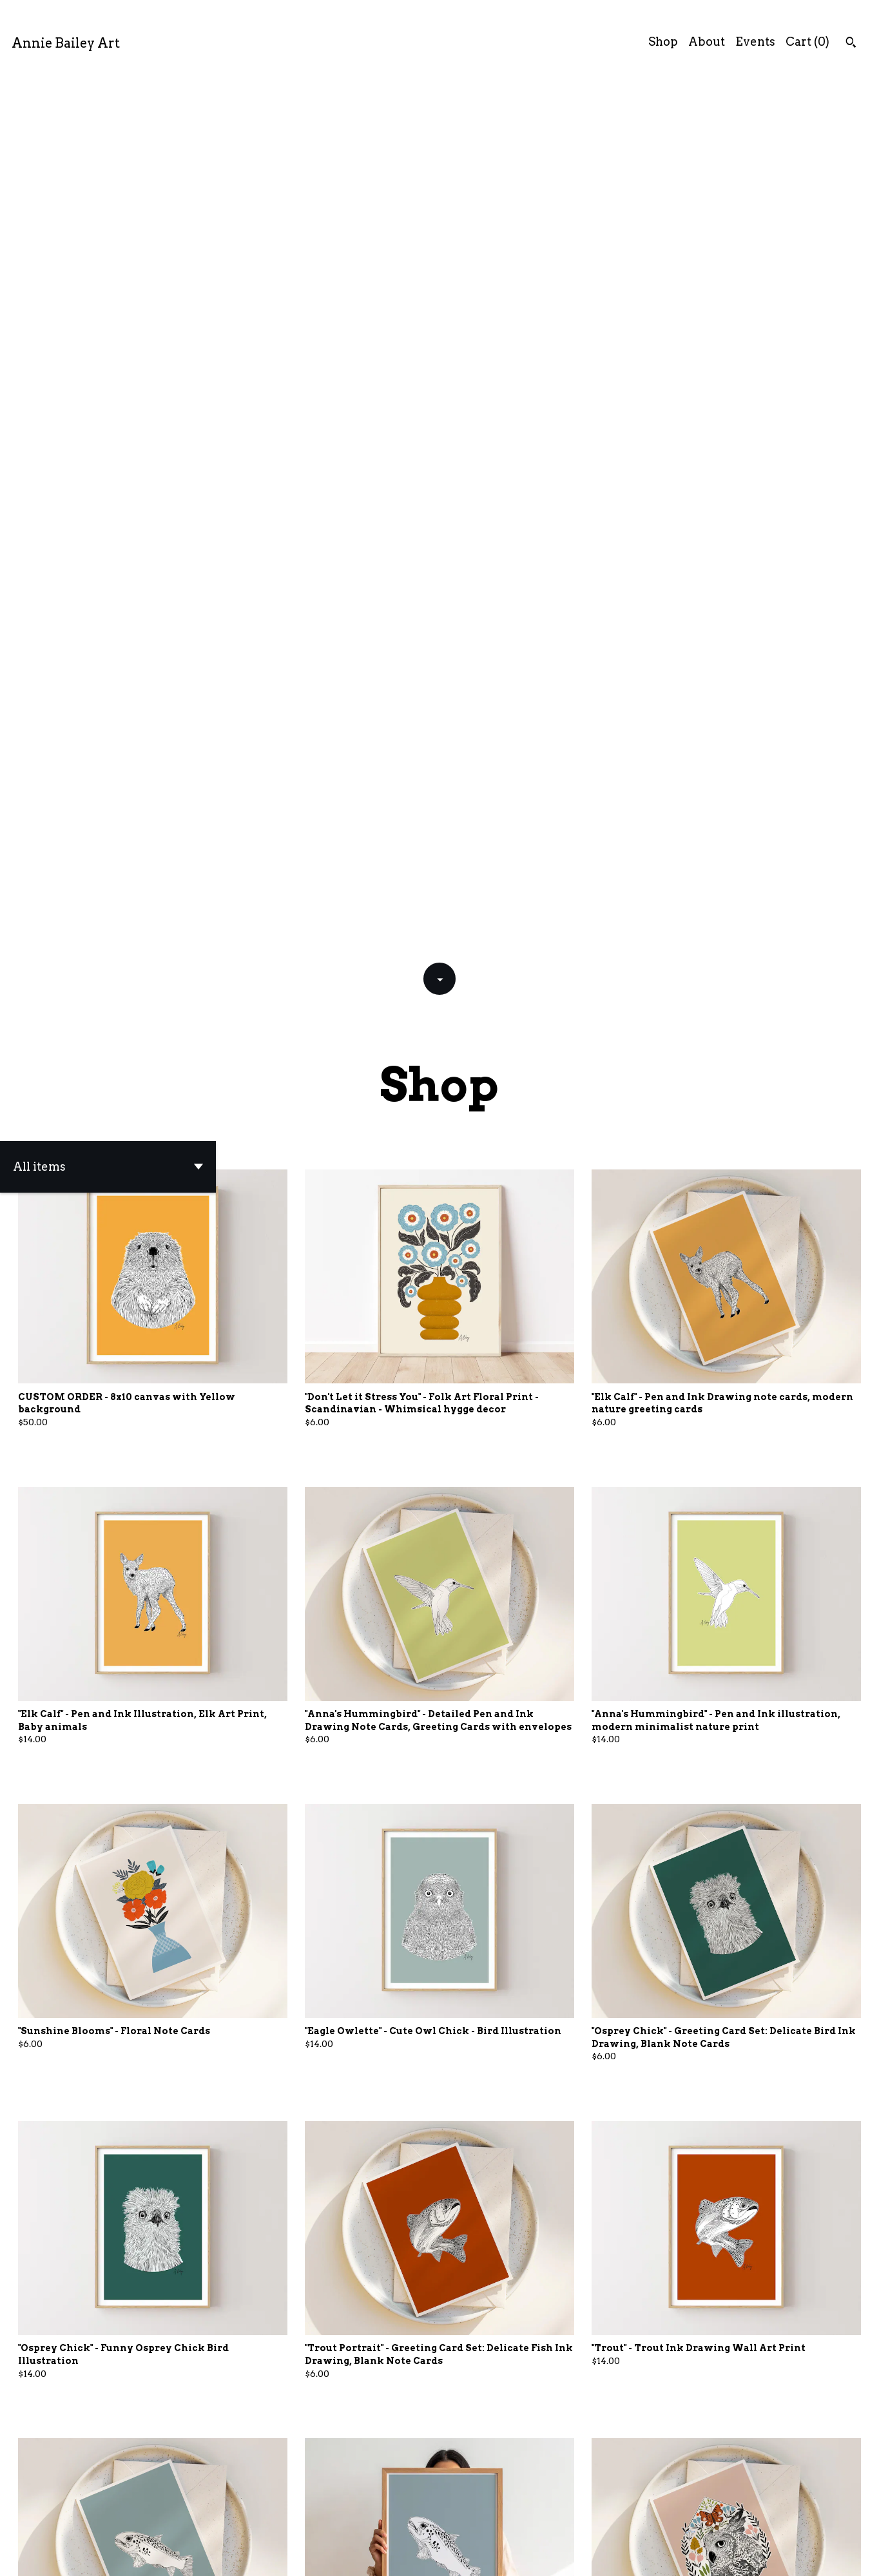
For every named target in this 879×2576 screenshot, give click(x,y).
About (706, 41)
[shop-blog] (852, 2555)
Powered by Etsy (199, 2555)
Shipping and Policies (723, 2555)
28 (507, 2521)
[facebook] (807, 2555)
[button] (108, 292)
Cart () (807, 41)
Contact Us (625, 2555)
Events (755, 41)
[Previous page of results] (354, 2521)
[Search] (851, 44)
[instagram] (830, 2555)
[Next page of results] (526, 2521)
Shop (663, 41)
